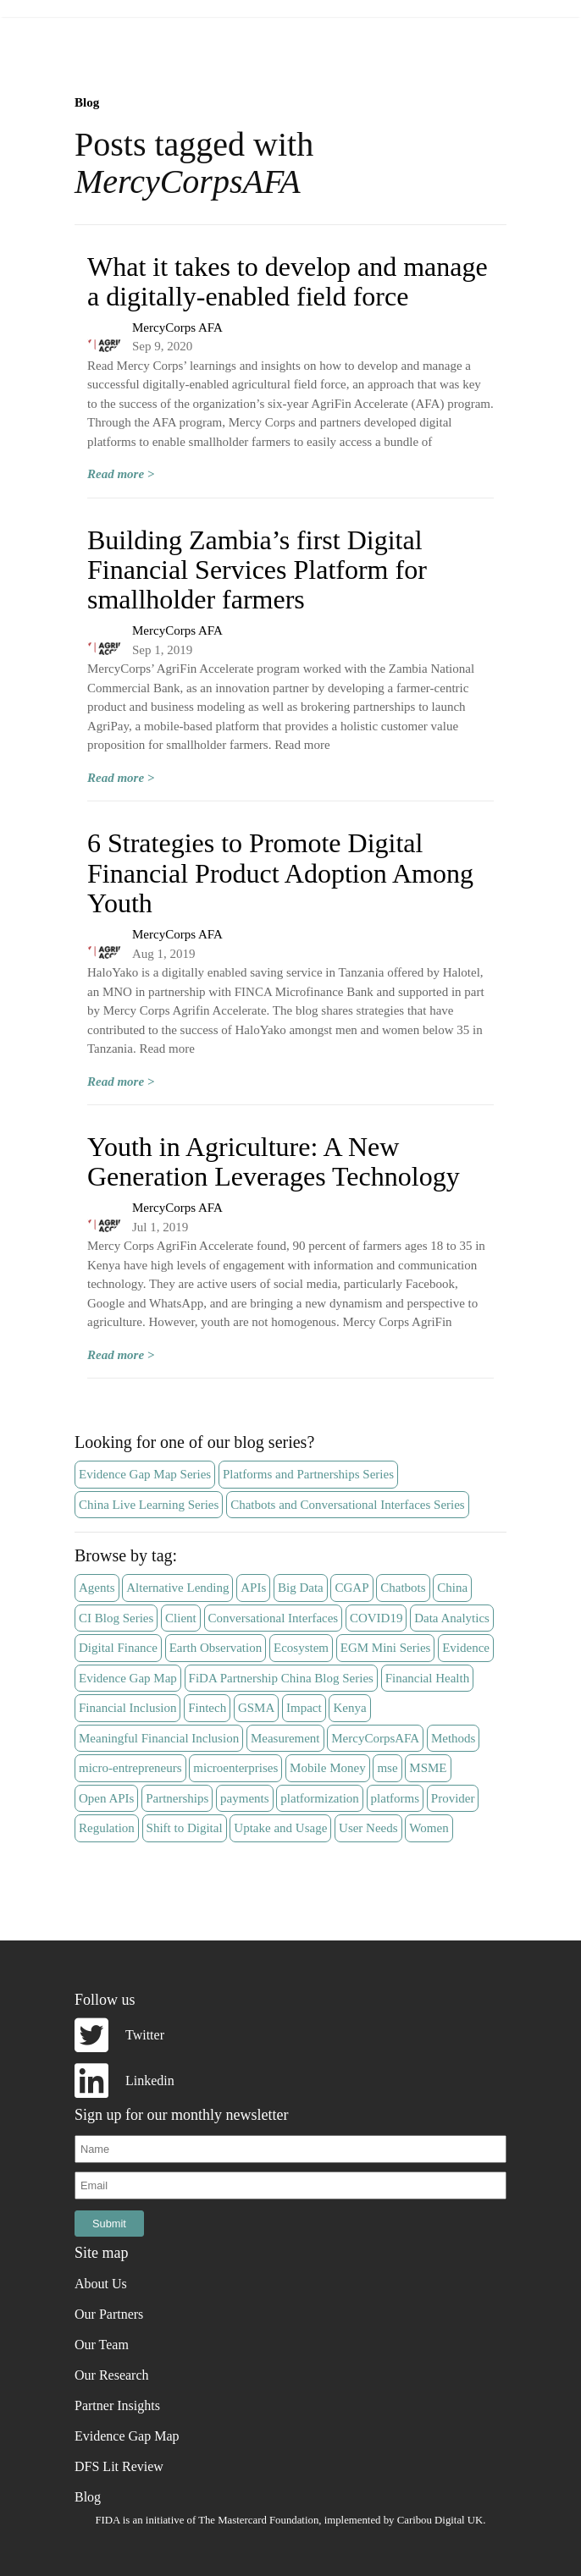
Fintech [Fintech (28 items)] (207, 1708)
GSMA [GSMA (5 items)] (256, 1708)
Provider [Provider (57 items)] (453, 1798)
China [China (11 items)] (452, 1587)
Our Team (102, 2344)
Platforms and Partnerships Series (308, 1474)
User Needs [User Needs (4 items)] (368, 1828)
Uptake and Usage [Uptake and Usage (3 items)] (280, 1828)
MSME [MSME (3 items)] (427, 1768)
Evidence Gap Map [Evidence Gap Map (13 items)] (128, 1678)
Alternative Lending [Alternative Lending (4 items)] (177, 1587)
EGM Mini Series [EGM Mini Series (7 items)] (385, 1647)
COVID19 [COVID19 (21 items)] (376, 1618)
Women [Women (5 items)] (428, 1828)
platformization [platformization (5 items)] (319, 1798)
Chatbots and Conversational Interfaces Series (347, 1504)
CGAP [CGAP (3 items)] (351, 1587)
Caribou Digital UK (440, 2520)
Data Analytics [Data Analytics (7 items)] (452, 1618)
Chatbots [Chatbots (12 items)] (402, 1587)
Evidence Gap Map (127, 2436)
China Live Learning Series (149, 1504)
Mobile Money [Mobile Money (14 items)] (328, 1768)
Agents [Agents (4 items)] (97, 1587)
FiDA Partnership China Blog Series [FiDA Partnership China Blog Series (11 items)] (281, 1678)
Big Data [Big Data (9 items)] (301, 1587)
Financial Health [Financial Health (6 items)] (427, 1678)
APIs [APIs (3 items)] (253, 1587)
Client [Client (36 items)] (180, 1618)
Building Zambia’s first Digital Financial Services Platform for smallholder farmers (257, 569)
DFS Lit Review (119, 2466)
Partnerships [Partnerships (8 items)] (177, 1798)
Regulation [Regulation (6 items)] (107, 1828)
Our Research (112, 2375)
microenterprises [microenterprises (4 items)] (235, 1768)
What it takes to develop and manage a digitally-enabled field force (287, 281)
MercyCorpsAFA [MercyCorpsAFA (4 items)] (375, 1738)
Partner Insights (117, 2405)
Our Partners (109, 2314)
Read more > (120, 474)
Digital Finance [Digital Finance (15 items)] (118, 1647)
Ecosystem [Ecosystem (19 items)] (301, 1647)
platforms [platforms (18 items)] (395, 1798)
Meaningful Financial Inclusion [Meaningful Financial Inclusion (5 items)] (159, 1738)
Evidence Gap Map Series (145, 1474)
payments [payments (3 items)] (244, 1798)
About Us (101, 2283)
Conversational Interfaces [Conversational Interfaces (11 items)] (273, 1618)
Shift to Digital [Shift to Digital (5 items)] (185, 1828)
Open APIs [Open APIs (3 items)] (106, 1798)
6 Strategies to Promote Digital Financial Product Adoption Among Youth (280, 872)
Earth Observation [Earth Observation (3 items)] (216, 1647)
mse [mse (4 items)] (387, 1768)
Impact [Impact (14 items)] (304, 1708)
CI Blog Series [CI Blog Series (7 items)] (116, 1618)
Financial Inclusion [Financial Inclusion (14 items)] (127, 1708)
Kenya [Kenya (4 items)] (349, 1708)
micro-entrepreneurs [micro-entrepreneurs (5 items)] (130, 1768)
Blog (87, 102)
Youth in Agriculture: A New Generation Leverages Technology (273, 1161)
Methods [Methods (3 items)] (453, 1738)
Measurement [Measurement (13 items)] (285, 1738)
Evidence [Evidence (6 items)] (466, 1647)
